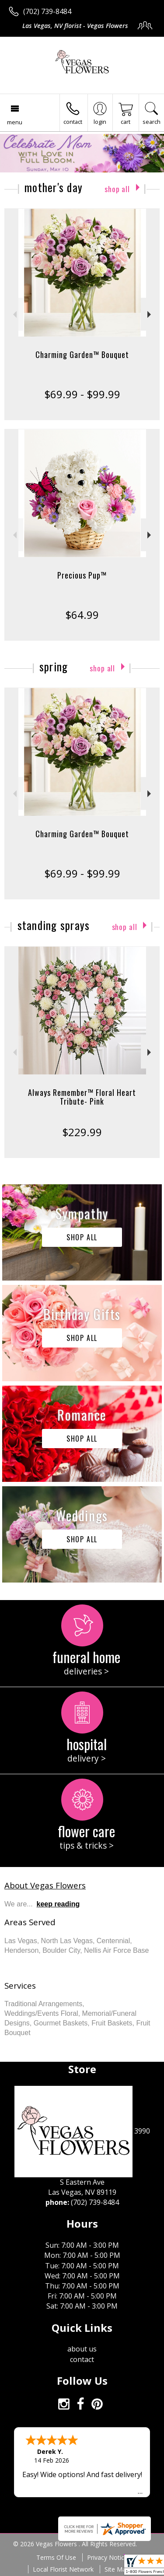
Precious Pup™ (82, 575)
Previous (13, 314)
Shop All (117, 188)
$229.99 (82, 1132)
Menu (14, 122)
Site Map (117, 2569)
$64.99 (82, 614)
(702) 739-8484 (47, 11)
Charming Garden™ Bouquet (82, 354)
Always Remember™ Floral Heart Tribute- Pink (82, 1097)
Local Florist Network (63, 2569)
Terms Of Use (56, 2557)
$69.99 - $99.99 (82, 394)
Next (150, 314)
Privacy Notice (107, 2557)
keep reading (58, 1904)
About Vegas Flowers (45, 1885)
